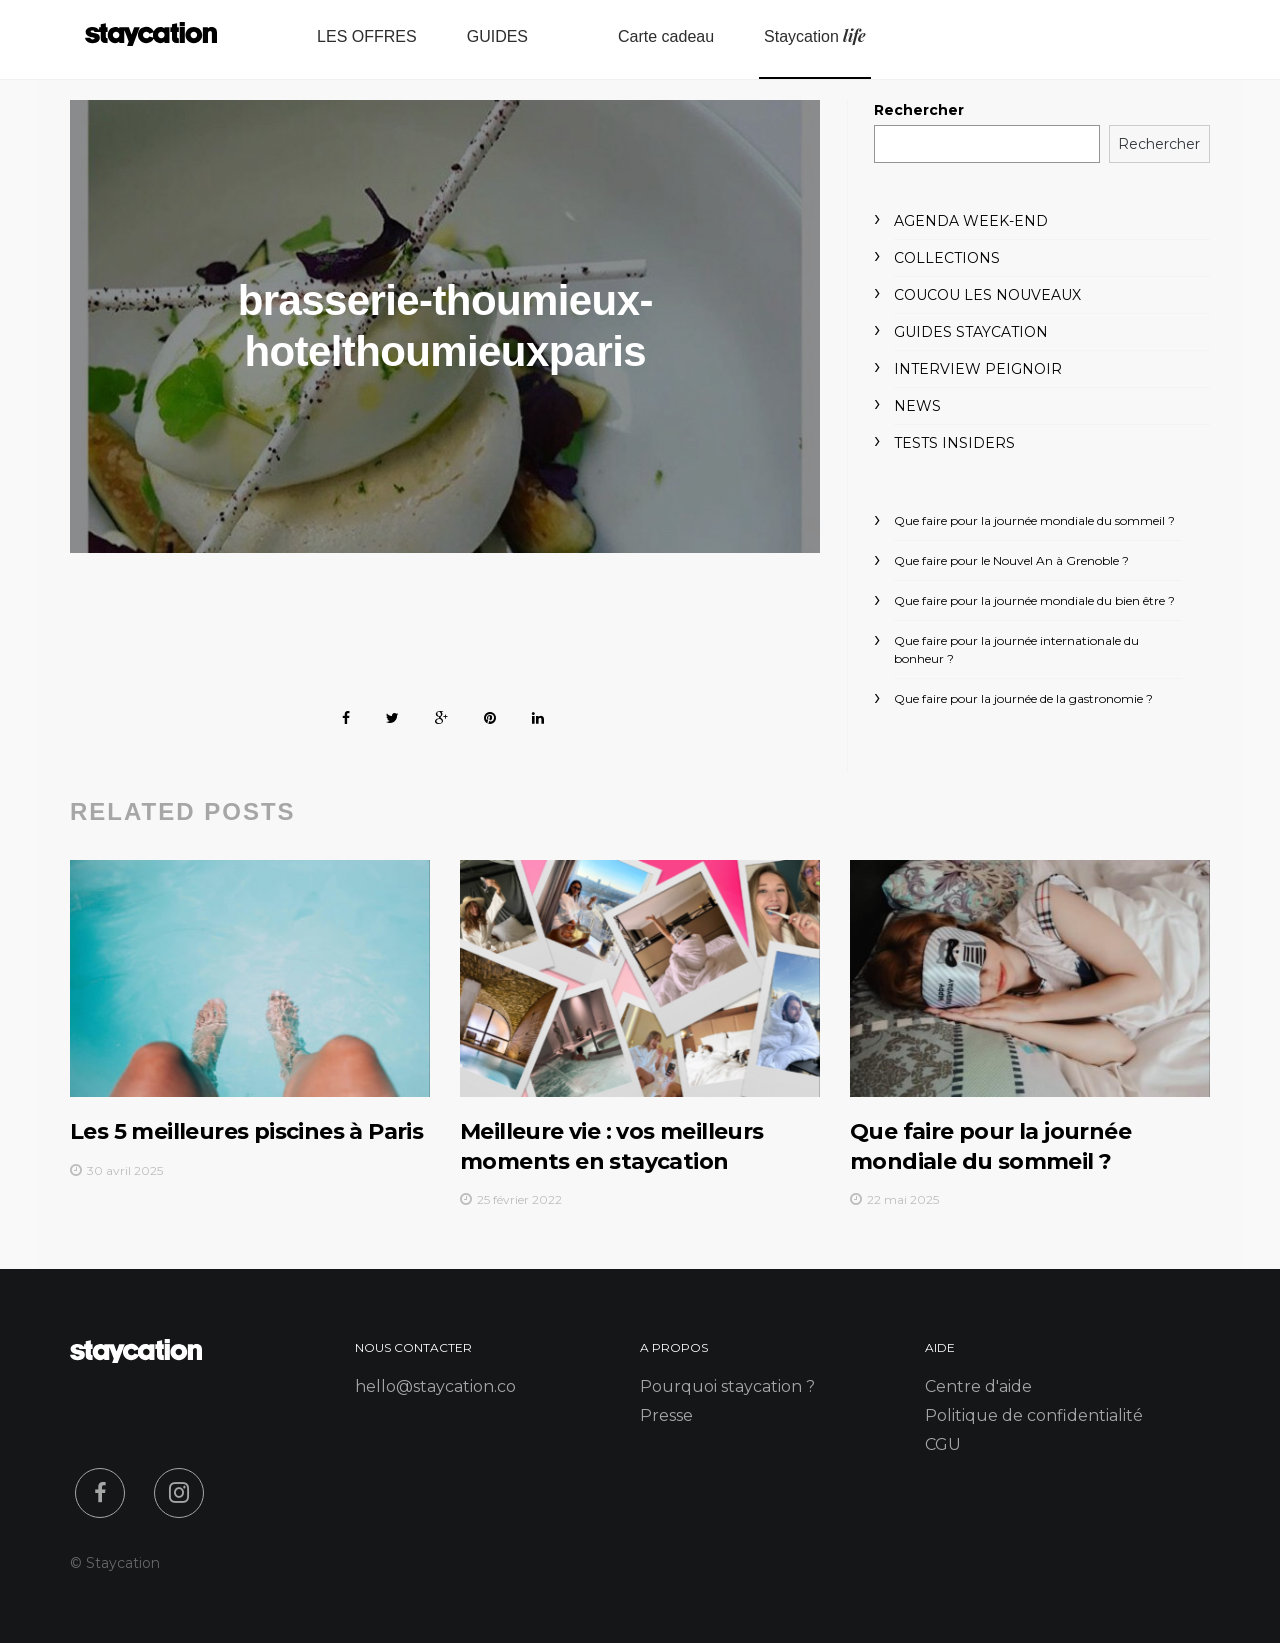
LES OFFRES (367, 36)
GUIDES (497, 36)
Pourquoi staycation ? (727, 1386)
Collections (947, 258)
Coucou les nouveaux (987, 295)
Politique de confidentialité (1034, 1415)
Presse (666, 1415)
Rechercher (919, 110)
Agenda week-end (971, 221)
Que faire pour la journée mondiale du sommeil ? (1034, 520)
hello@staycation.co (435, 1386)
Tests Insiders (954, 443)
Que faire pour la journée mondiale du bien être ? (1034, 600)
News (917, 406)
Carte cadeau (666, 36)
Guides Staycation (971, 332)
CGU (943, 1444)
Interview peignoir (978, 369)
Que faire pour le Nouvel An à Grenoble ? (1011, 560)
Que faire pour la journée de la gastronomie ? (1023, 698)
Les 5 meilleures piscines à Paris (246, 1131)
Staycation (815, 35)
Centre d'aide (978, 1386)
